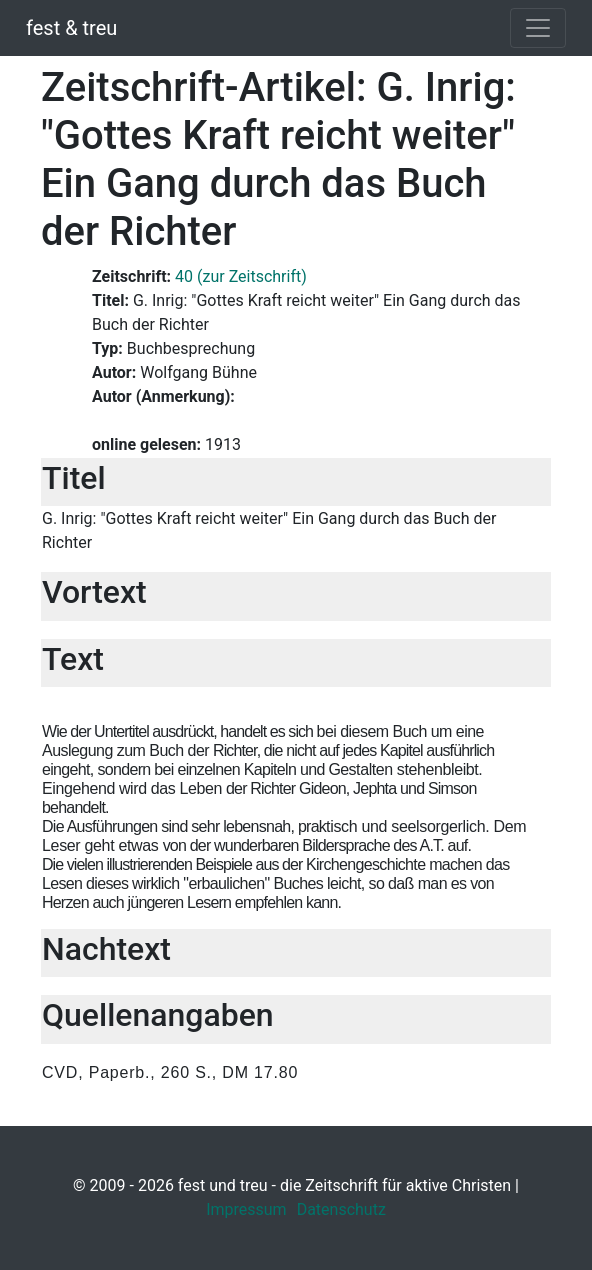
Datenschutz (341, 1209)
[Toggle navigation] (538, 28)
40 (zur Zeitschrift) (241, 276)
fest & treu (71, 28)
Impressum (246, 1209)
